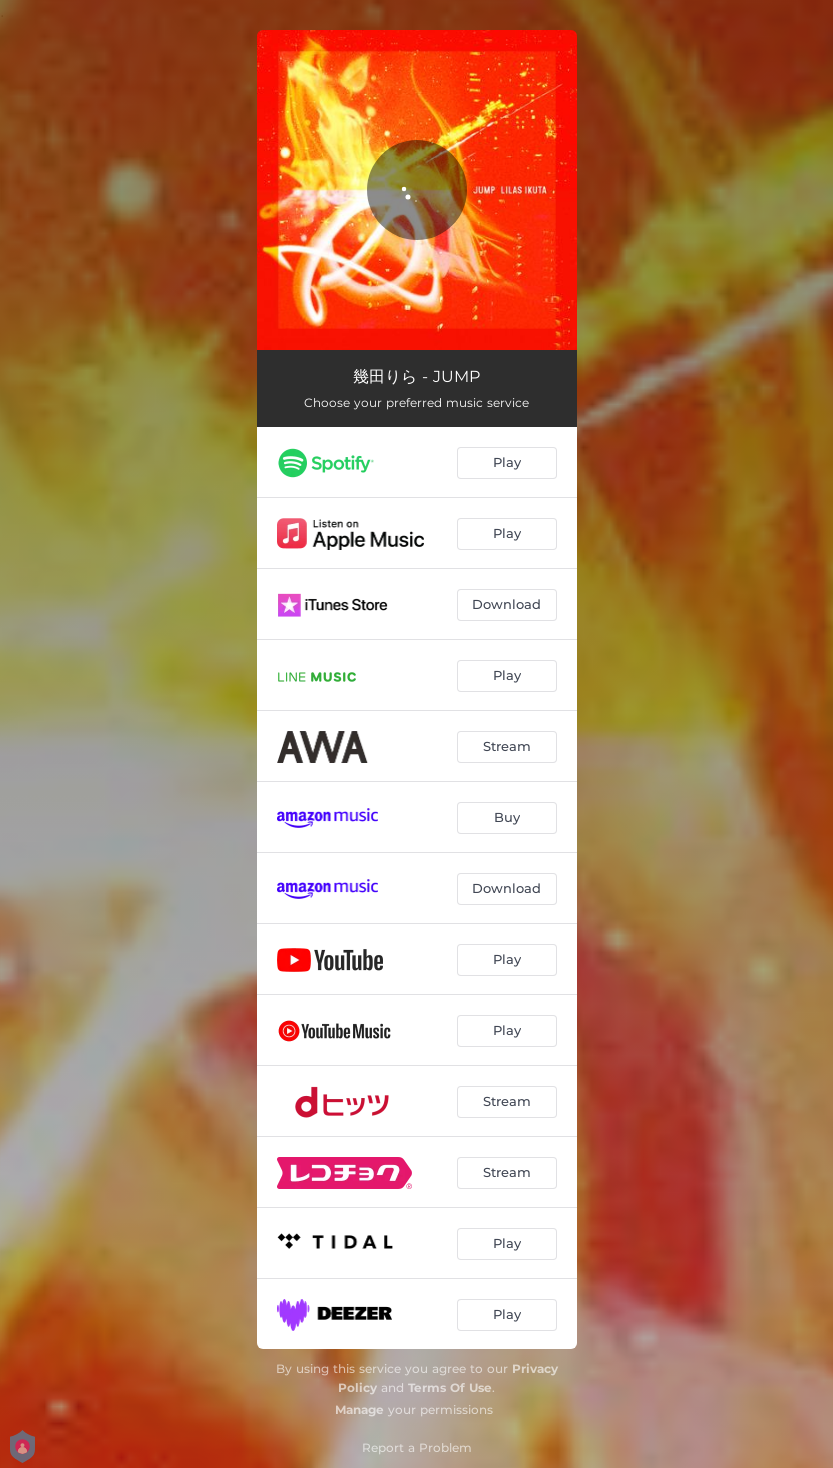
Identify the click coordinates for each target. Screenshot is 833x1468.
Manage (359, 1409)
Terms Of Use (450, 1387)
